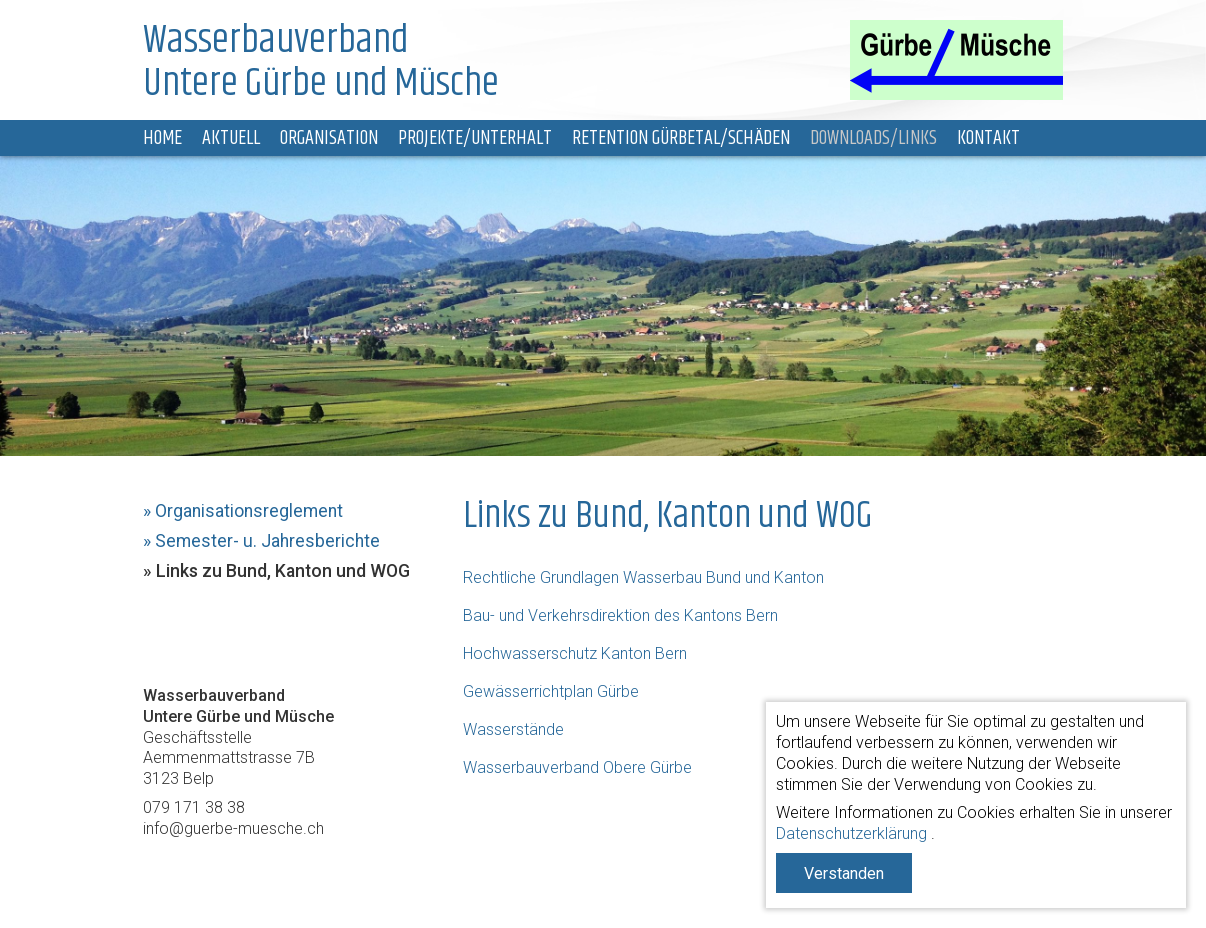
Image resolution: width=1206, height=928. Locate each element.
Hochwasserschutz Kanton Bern (575, 653)
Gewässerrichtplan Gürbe (551, 691)
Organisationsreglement (249, 511)
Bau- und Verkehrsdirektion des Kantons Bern (620, 615)
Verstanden (844, 873)
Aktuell (231, 138)
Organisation (329, 138)
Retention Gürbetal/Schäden (681, 138)
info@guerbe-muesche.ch (233, 828)
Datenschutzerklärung (851, 833)
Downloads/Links (873, 138)
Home (162, 138)
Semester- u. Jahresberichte (267, 541)
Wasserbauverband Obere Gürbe (577, 767)
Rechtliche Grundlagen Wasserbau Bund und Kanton (643, 577)
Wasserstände (513, 729)
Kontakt (988, 138)
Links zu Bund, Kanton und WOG (283, 571)
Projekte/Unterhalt (475, 138)
